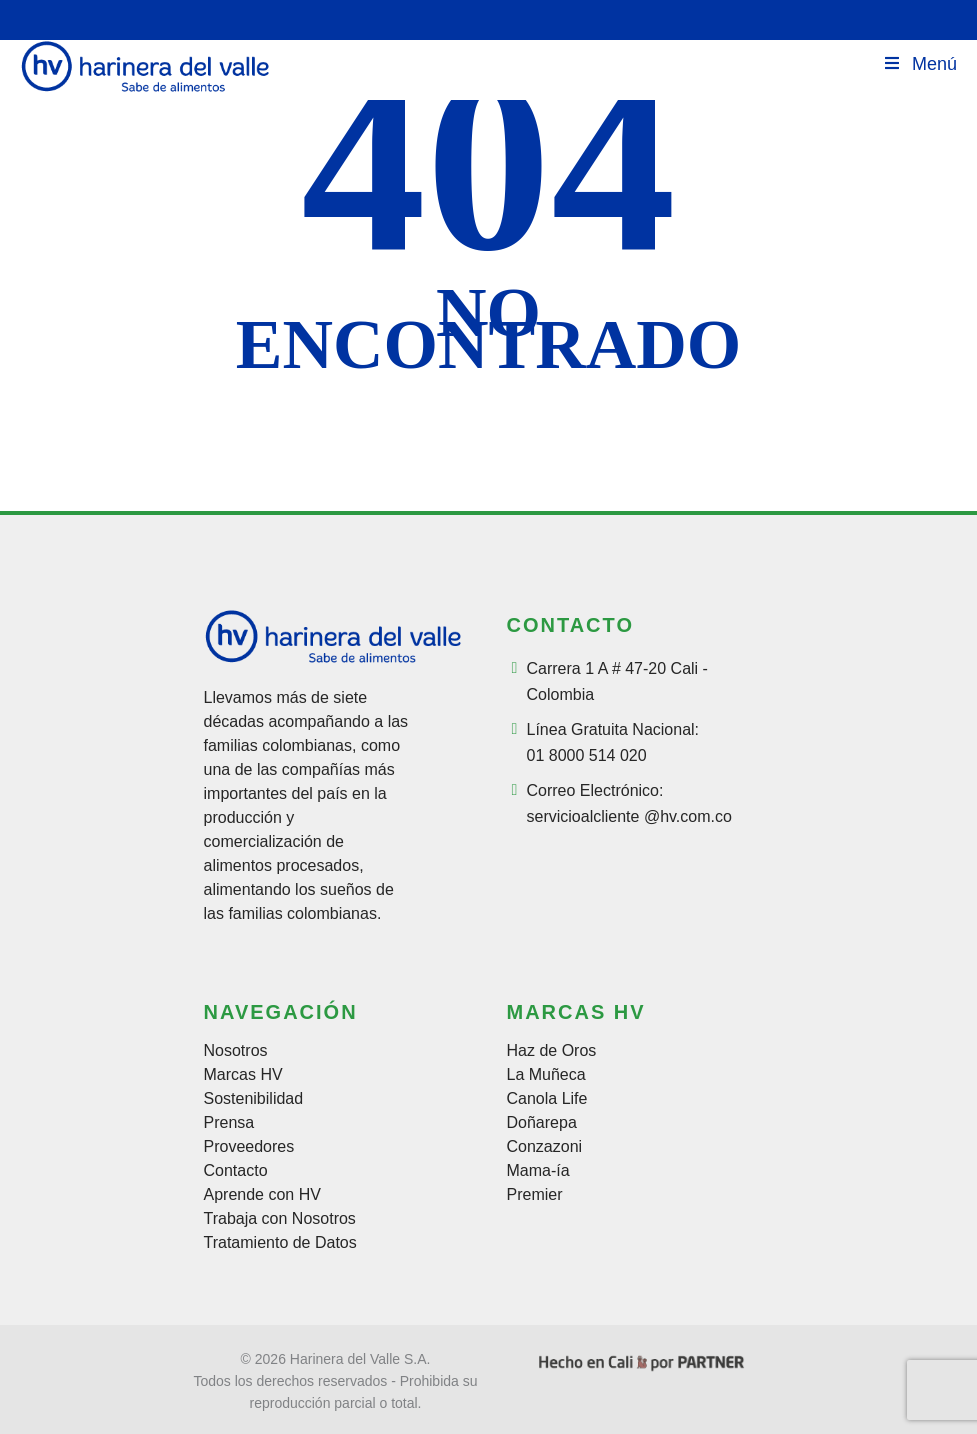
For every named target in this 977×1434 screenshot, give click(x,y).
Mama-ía (538, 1171)
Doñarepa (542, 1123)
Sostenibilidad (254, 1099)
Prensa (229, 1123)
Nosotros (236, 1051)
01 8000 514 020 (587, 755)
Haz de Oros (552, 1051)
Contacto (236, 1171)
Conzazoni (545, 1147)
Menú (919, 64)
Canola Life (547, 1099)
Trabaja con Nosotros (280, 1219)
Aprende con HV (262, 1195)
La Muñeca (546, 1075)
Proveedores (249, 1147)
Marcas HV (243, 1075)
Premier (535, 1195)
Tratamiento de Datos (280, 1243)
